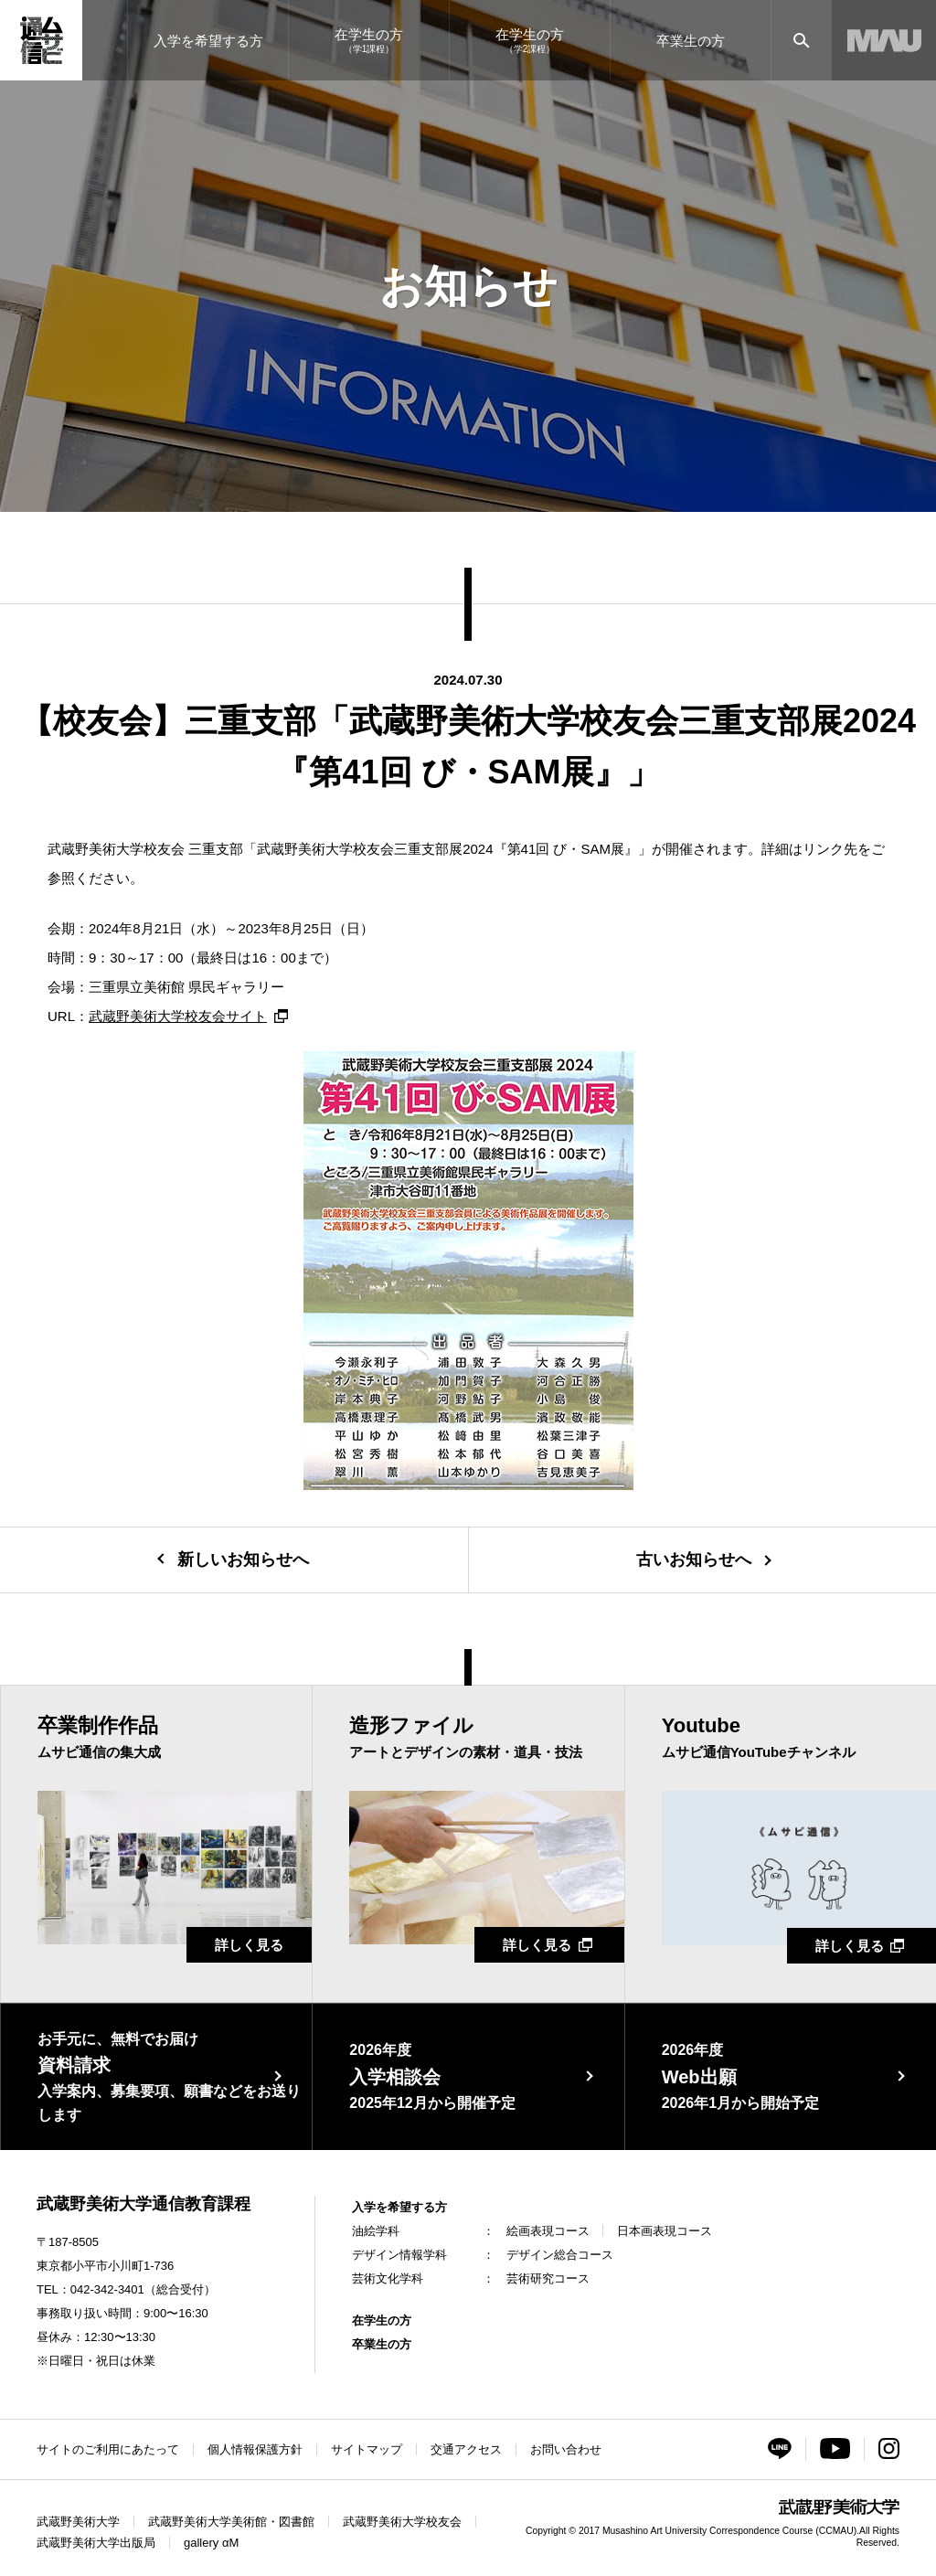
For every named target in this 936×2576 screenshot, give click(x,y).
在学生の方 (381, 2320)
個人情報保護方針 (255, 2449)
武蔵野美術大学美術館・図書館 (231, 2521)
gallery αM (211, 2542)
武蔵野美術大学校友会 (402, 2521)
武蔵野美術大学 (78, 2521)
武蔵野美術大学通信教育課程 (143, 2204)
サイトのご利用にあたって (108, 2449)
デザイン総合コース (559, 2255)
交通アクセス (466, 2449)
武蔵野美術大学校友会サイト (178, 1016)
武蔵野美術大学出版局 (96, 2542)
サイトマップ (366, 2449)
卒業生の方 (381, 2344)
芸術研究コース (548, 2278)
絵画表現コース (548, 2231)
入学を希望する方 (399, 2207)
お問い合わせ (565, 2449)
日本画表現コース (664, 2231)
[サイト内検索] (801, 40)
